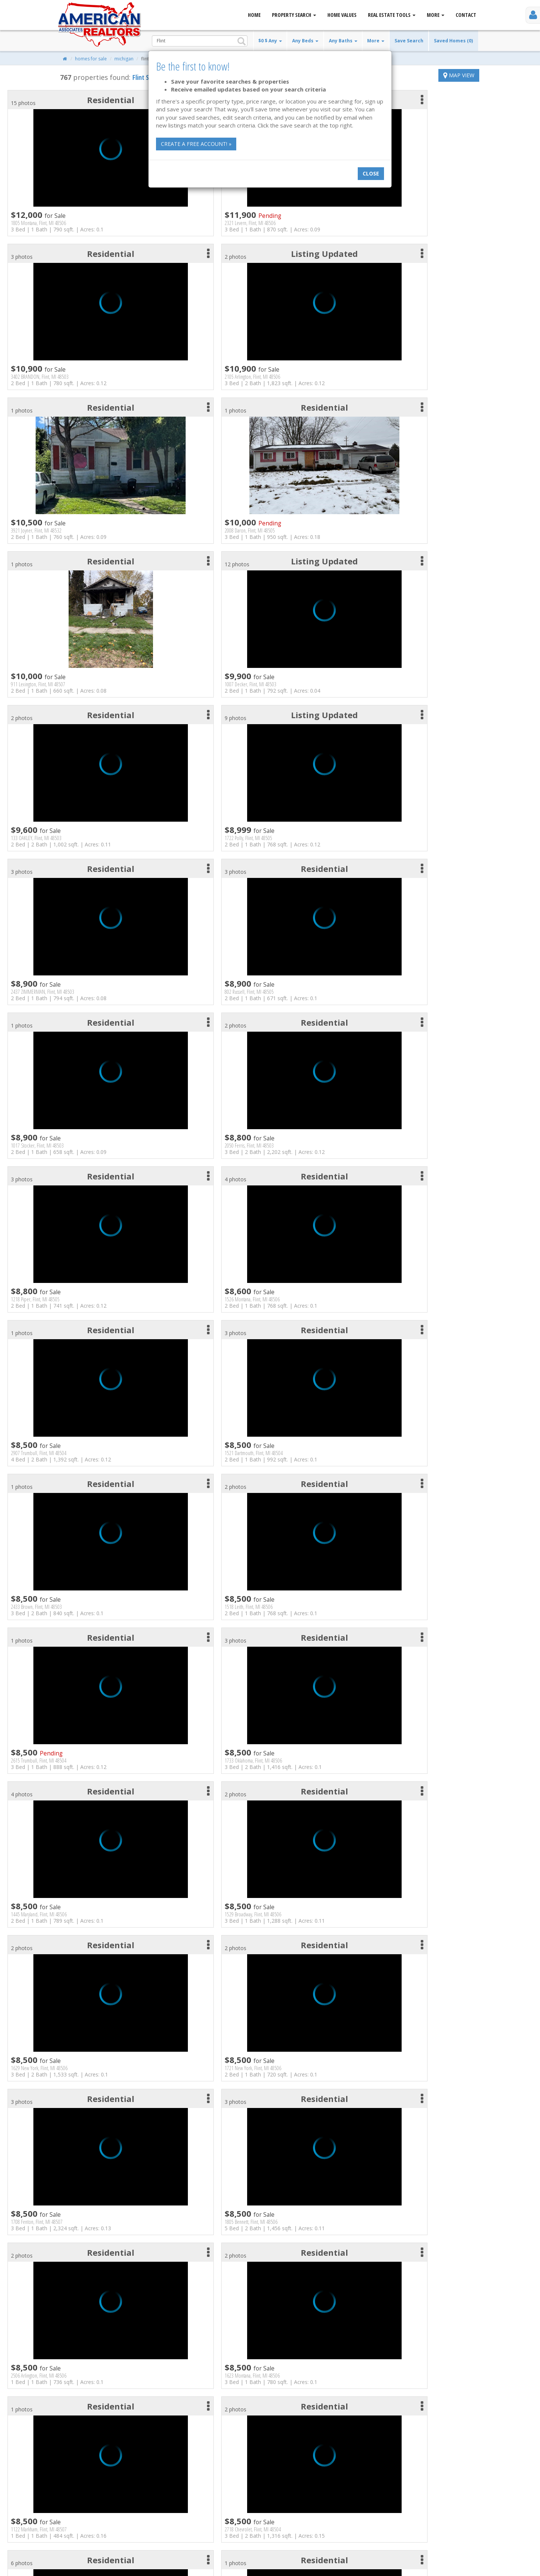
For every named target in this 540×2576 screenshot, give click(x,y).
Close (371, 173)
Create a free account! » (196, 143)
